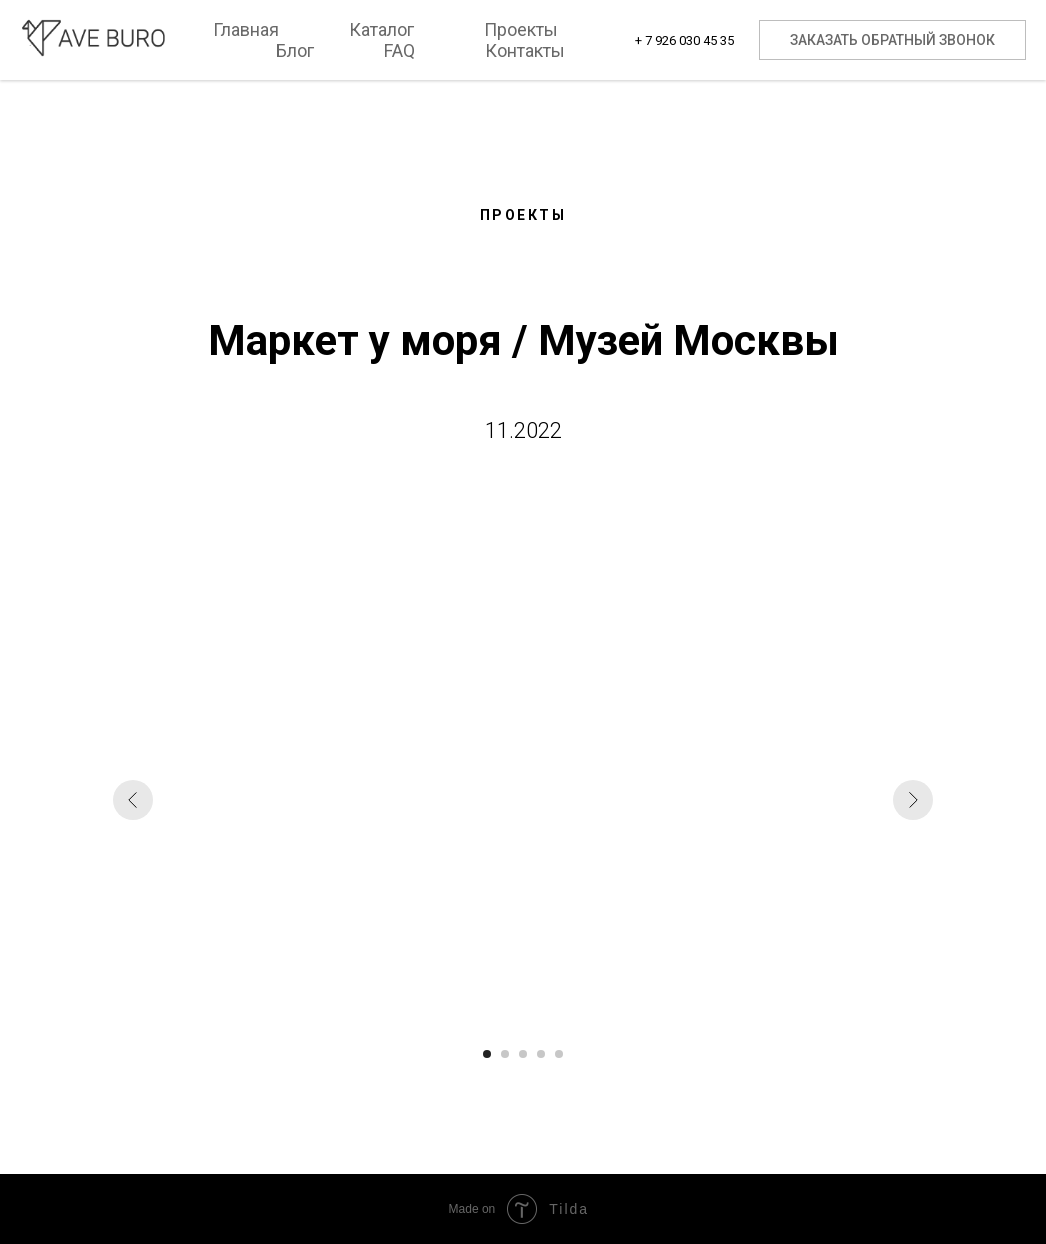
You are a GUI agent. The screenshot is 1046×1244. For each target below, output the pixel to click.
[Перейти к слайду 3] (523, 1054)
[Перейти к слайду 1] (487, 1054)
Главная (246, 29)
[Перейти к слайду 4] (541, 1054)
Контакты (525, 50)
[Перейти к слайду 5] (559, 1054)
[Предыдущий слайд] (133, 800)
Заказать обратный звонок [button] (892, 40)
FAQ (399, 50)
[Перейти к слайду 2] (505, 1054)
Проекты (521, 29)
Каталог (381, 29)
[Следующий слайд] (913, 800)
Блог (295, 50)
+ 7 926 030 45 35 (684, 40)
